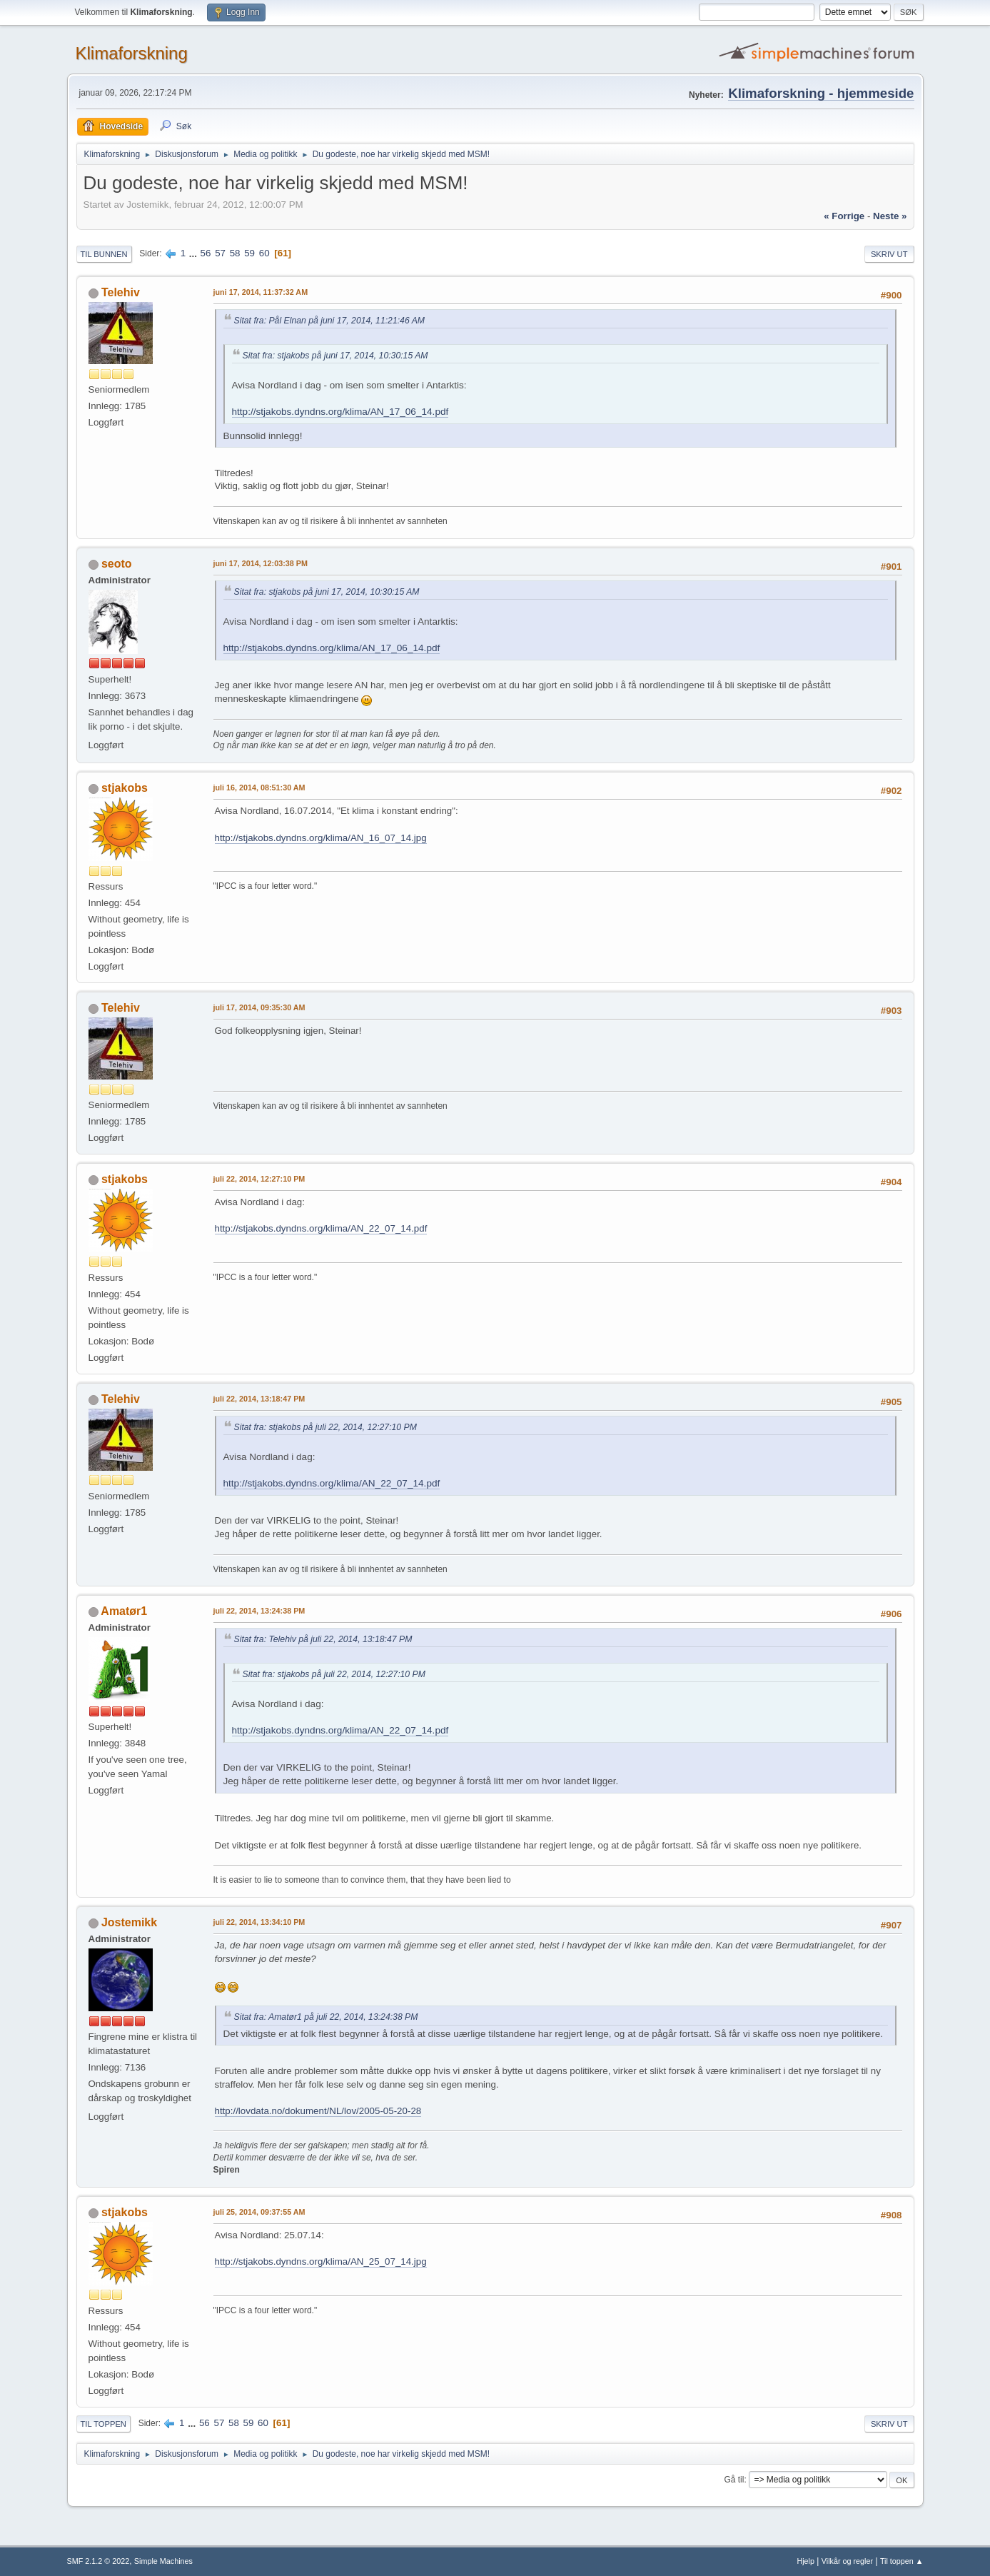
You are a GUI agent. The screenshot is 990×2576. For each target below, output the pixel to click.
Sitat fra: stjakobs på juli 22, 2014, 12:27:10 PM (325, 1427)
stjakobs (124, 788)
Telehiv (120, 292)
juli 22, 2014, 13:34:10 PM (259, 1922)
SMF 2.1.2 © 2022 (98, 2561)
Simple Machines (163, 2561)
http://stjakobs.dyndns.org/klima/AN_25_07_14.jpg (321, 2261)
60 (264, 253)
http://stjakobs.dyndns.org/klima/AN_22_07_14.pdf (321, 1228)
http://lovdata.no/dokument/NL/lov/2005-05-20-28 (318, 2110)
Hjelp (805, 2561)
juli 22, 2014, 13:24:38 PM (259, 1610)
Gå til (734, 2480)
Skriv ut (889, 254)
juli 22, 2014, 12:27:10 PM (259, 1178)
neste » (889, 216)
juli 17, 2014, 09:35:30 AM (259, 1007)
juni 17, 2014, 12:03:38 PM (260, 563)
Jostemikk (129, 1922)
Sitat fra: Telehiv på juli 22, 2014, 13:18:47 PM (323, 1639)
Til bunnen (104, 254)
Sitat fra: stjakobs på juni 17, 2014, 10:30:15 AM (335, 356)
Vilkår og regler (847, 2561)
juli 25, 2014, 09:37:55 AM (259, 2212)
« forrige (844, 216)
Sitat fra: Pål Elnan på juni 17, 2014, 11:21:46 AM (329, 321)
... (194, 253)
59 (249, 253)
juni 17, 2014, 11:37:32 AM (260, 292)
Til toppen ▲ (902, 2561)
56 (206, 253)
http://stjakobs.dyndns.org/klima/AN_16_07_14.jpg (321, 837)
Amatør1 (124, 1611)
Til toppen (103, 2424)
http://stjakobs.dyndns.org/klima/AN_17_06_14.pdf (340, 411)
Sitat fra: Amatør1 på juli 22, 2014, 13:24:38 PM (326, 2017)
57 (220, 253)
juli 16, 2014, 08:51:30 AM (259, 787)
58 (235, 253)
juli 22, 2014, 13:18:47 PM (259, 1398)
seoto (116, 564)
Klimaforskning (132, 53)
